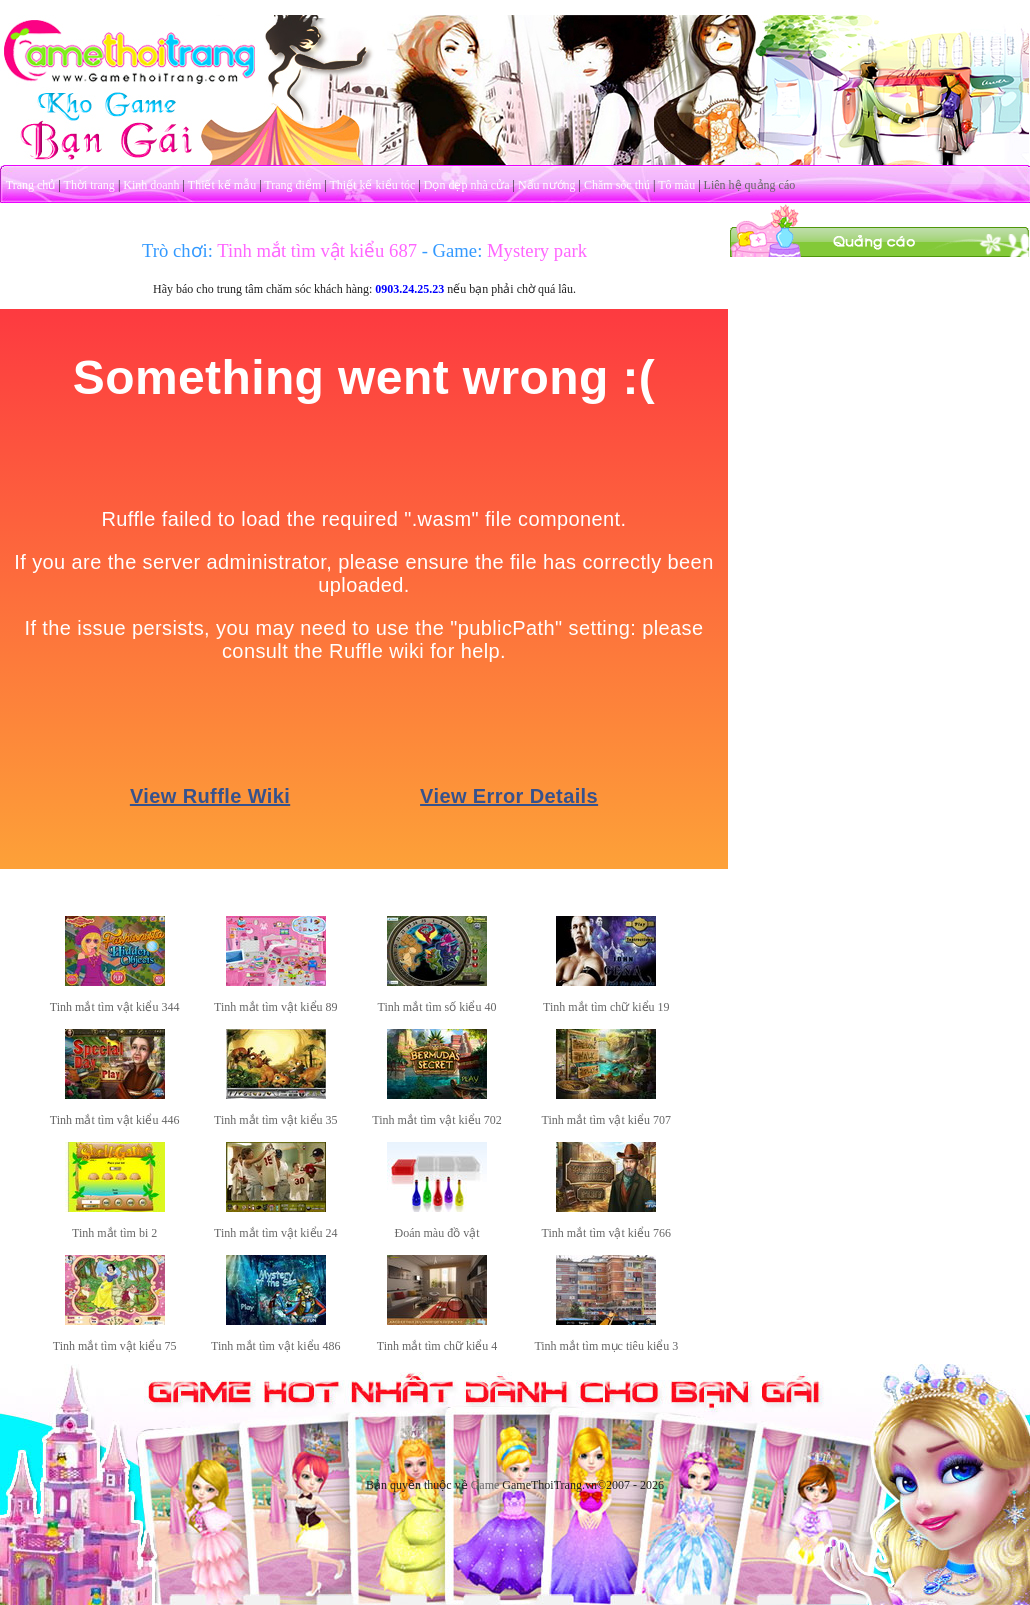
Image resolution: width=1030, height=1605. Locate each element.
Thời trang (89, 185)
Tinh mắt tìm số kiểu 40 (437, 1007)
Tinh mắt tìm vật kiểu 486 (276, 1346)
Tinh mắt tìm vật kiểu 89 (276, 1007)
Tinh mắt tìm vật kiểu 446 (115, 1120)
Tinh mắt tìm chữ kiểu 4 (437, 1346)
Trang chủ (31, 185)
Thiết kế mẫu (222, 185)
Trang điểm (292, 185)
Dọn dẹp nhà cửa (467, 185)
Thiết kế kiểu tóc (372, 185)
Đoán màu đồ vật (437, 1233)
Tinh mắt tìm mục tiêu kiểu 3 (606, 1346)
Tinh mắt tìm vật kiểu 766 (607, 1233)
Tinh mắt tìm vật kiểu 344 (115, 1007)
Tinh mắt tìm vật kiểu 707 (607, 1120)
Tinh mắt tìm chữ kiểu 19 (606, 1007)
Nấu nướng (547, 185)
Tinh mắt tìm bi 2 (114, 1233)
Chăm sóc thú (617, 185)
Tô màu (676, 185)
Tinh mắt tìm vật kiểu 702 (437, 1120)
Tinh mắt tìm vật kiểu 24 (276, 1233)
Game (485, 1485)
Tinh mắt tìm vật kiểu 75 (115, 1346)
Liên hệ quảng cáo (750, 185)
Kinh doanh (151, 185)
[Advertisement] (880, 383)
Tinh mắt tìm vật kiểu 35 (276, 1120)
